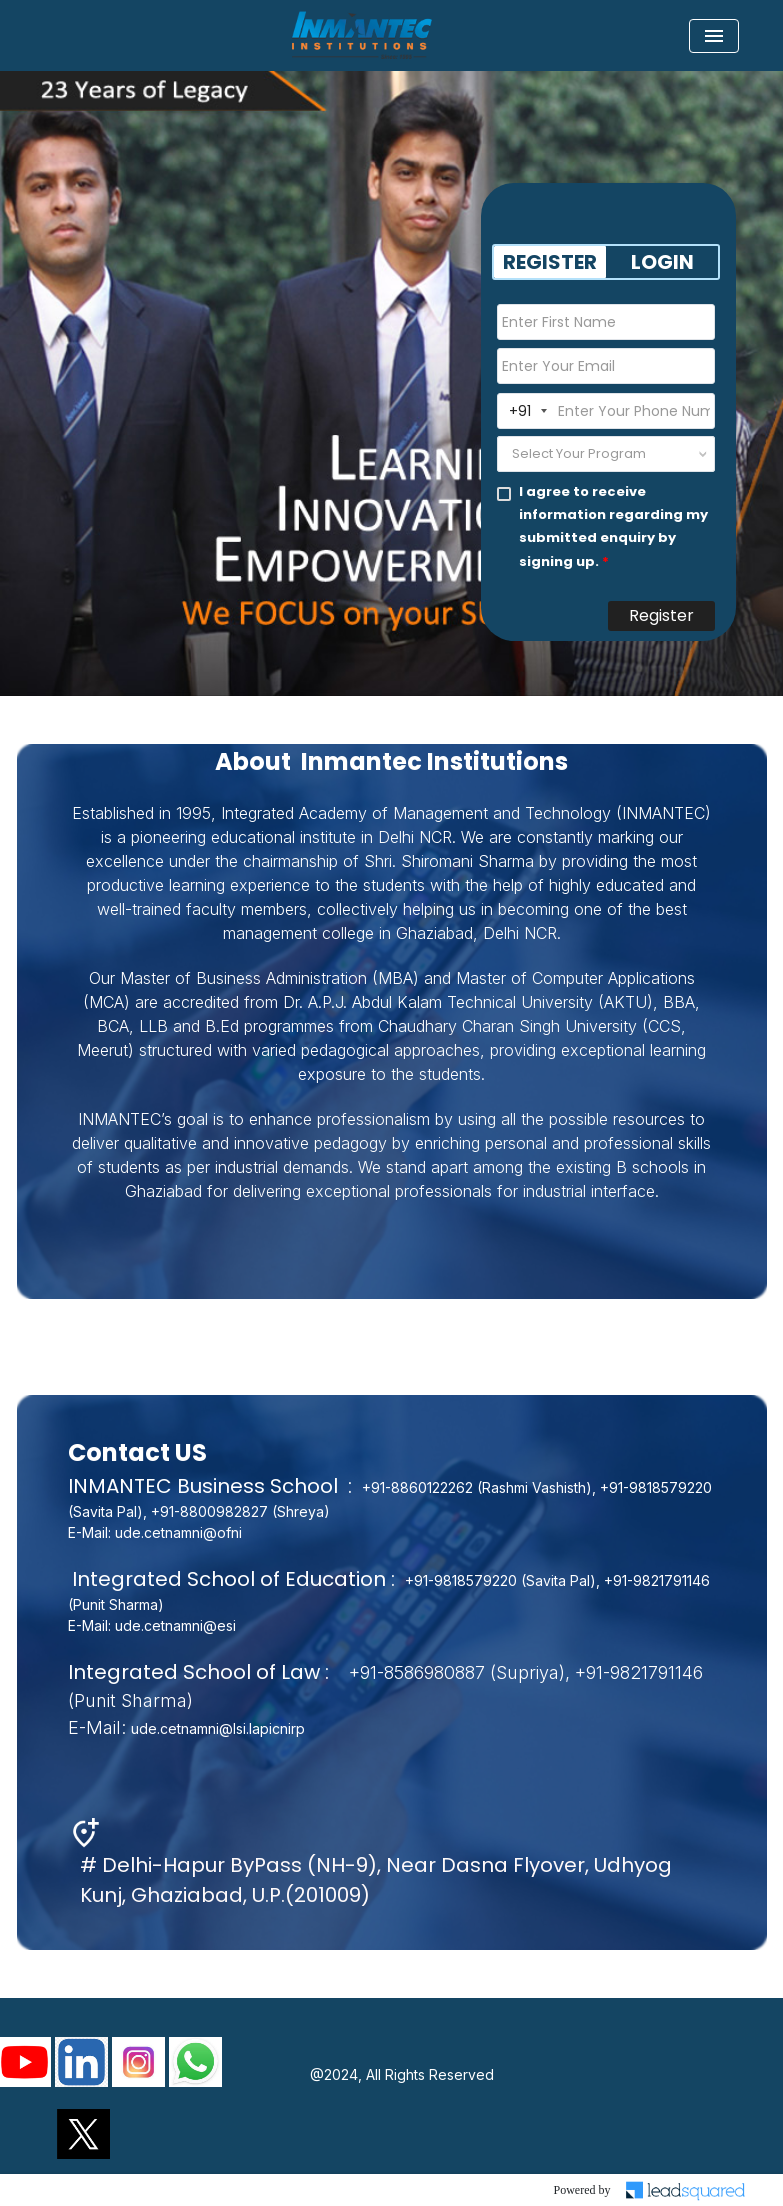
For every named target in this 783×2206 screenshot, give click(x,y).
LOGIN (662, 262)
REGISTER (550, 262)
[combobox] (606, 454)
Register (661, 615)
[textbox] (582, 454)
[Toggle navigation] (714, 36)
